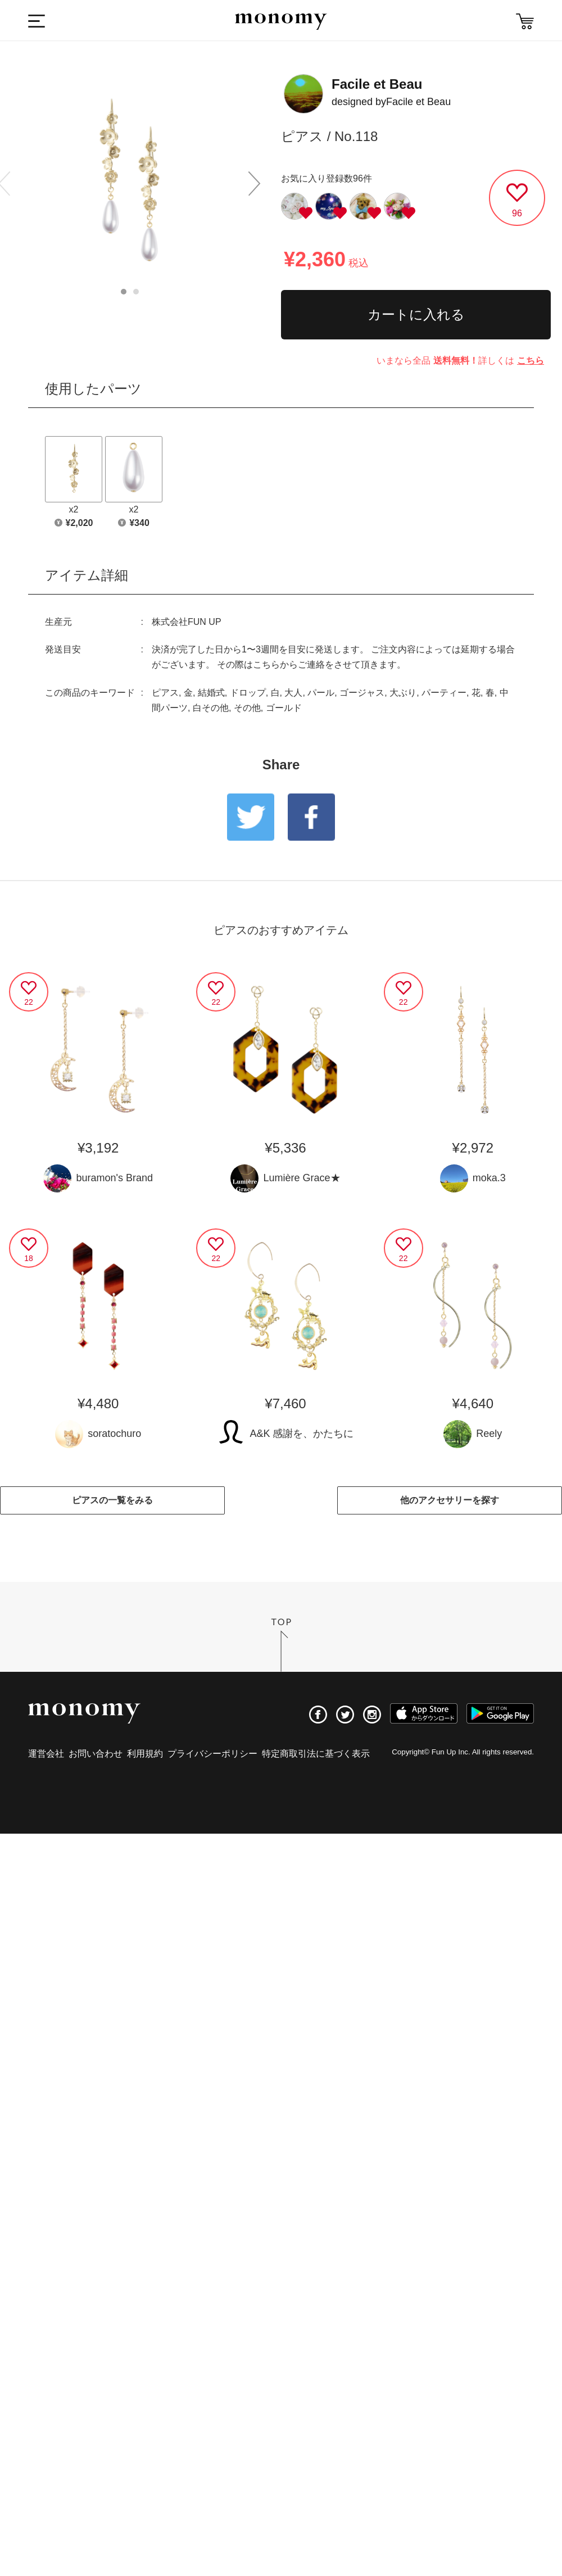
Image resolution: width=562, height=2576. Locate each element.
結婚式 (211, 692)
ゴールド (284, 708)
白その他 (211, 708)
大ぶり (402, 692)
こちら (530, 360)
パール (320, 692)
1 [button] (123, 291)
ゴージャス (361, 692)
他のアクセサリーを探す (449, 1500)
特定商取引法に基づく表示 (316, 1753)
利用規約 (145, 1753)
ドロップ (248, 692)
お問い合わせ (96, 1753)
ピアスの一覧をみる (112, 1500)
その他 (247, 708)
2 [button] (136, 291)
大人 (293, 692)
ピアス (165, 692)
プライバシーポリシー (212, 1753)
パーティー (444, 692)
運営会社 (46, 1753)
